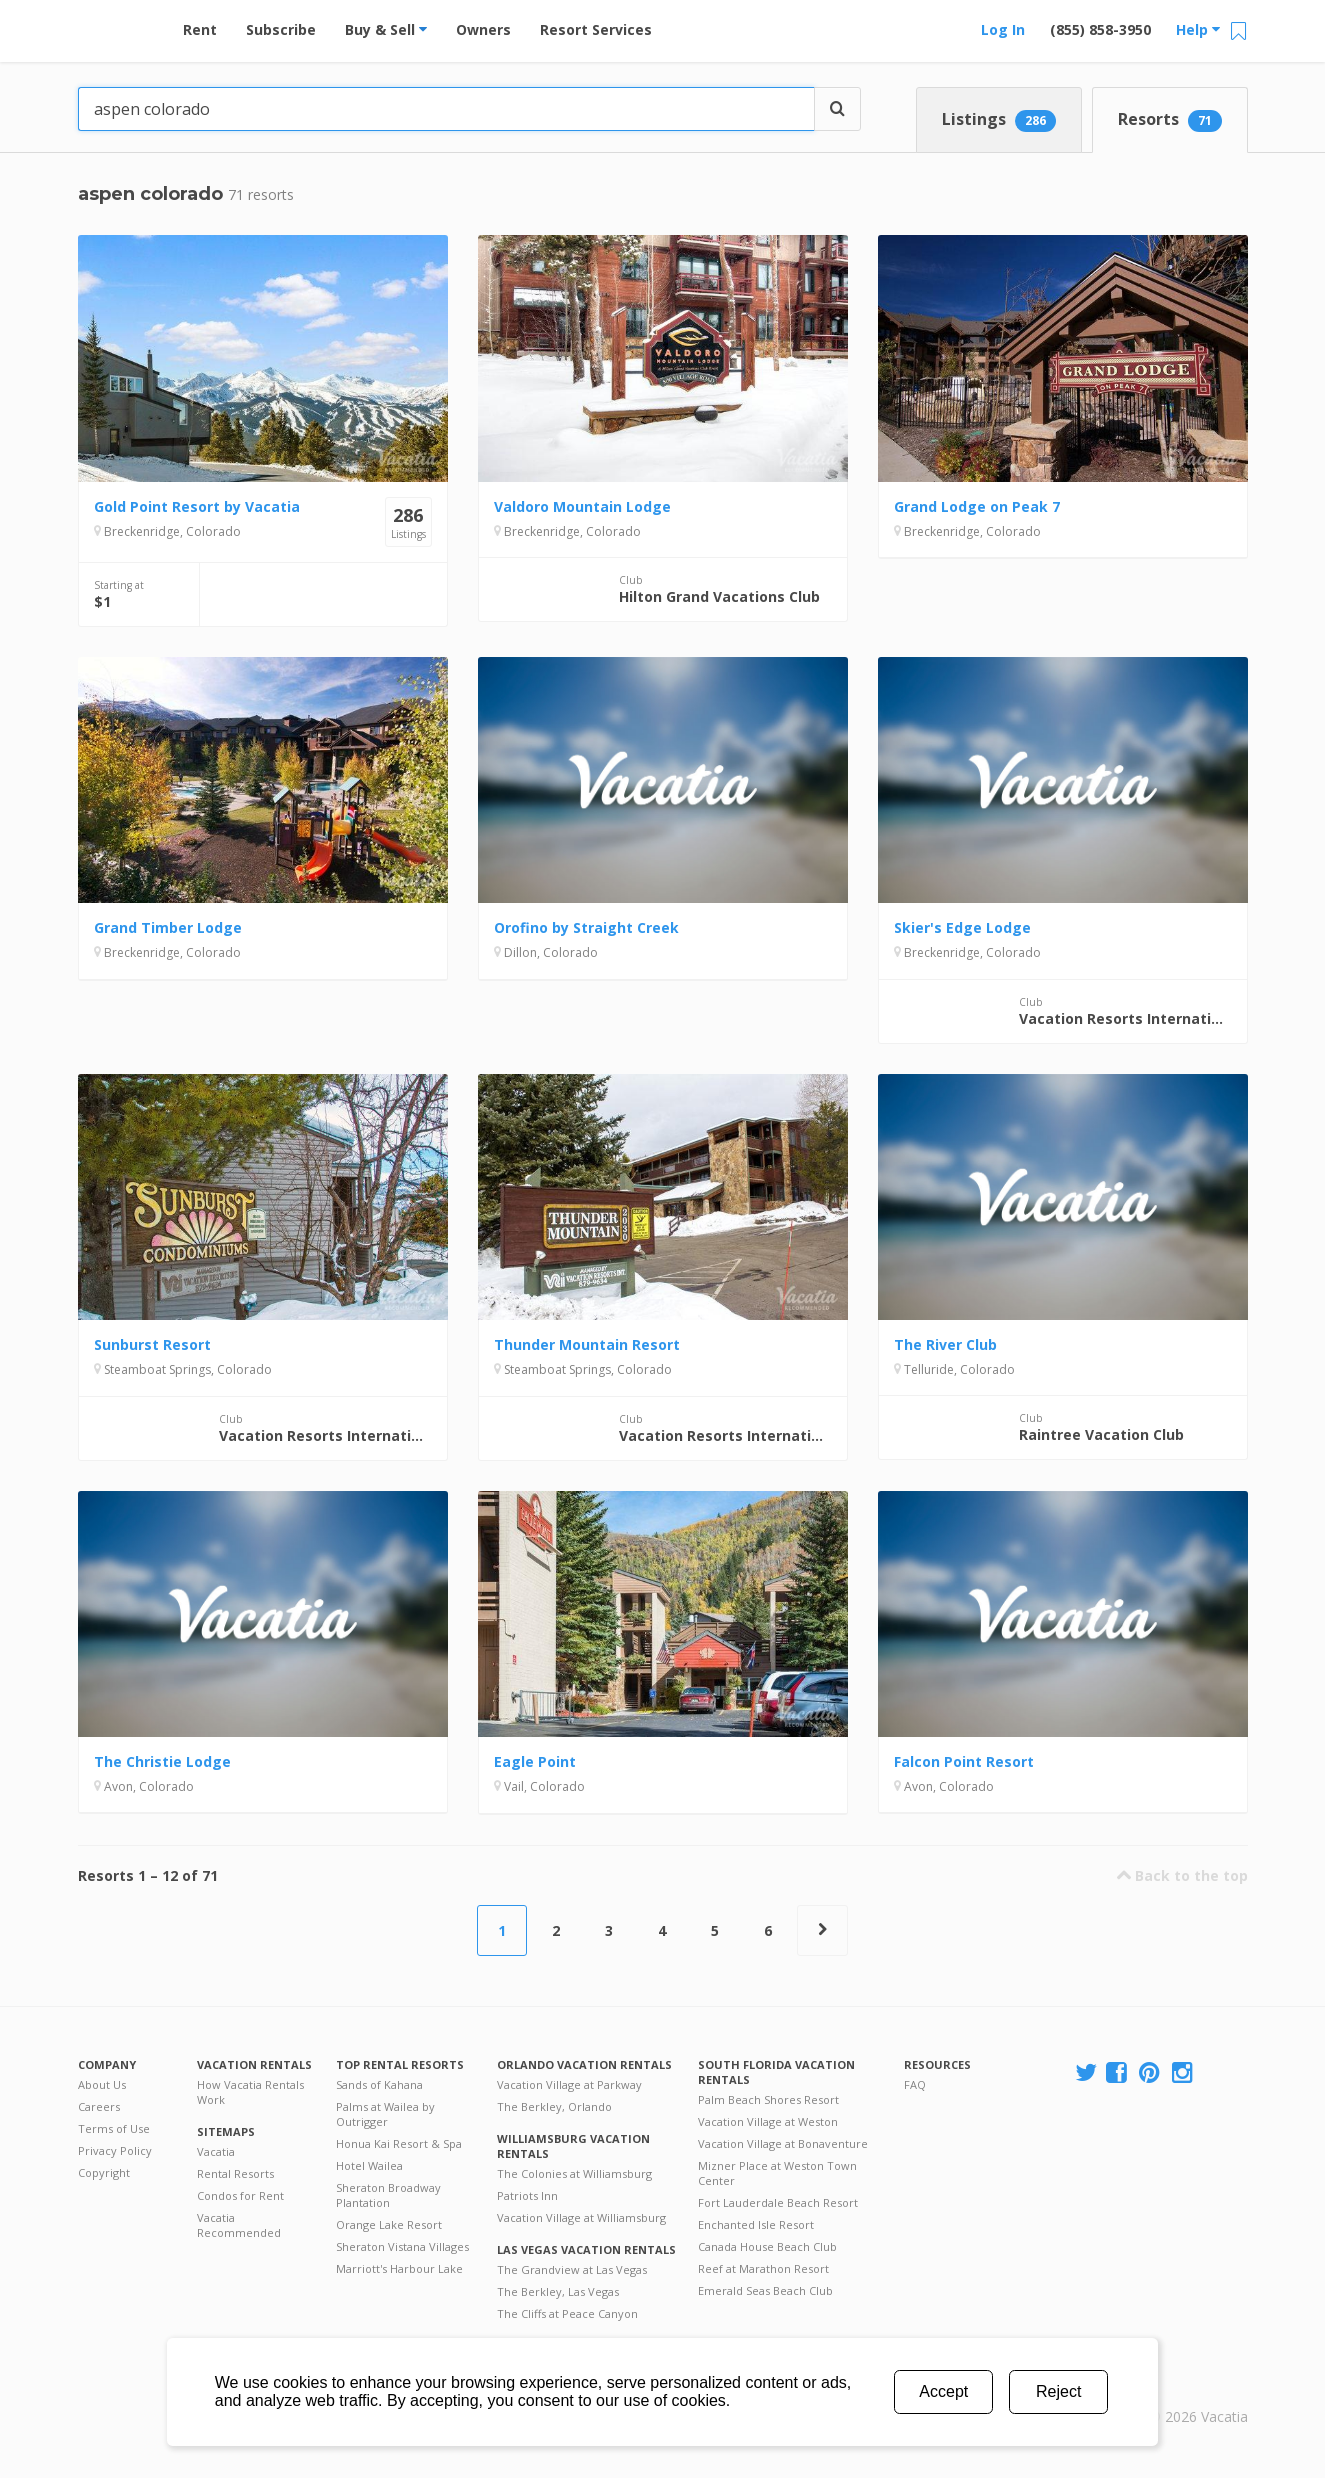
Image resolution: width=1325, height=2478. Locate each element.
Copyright (104, 2172)
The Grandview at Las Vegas (572, 2269)
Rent (200, 29)
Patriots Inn (527, 2195)
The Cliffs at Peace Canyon (567, 2313)
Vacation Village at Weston (768, 2121)
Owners (483, 29)
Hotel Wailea (369, 2165)
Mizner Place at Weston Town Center (777, 2173)
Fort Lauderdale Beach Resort (778, 2202)
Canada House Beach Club (767, 2246)
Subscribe (281, 29)
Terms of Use (114, 2128)
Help (1198, 29)
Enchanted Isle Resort (756, 2224)
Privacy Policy (115, 2150)
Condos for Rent (240, 2195)
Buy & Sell (386, 29)
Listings (999, 120)
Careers (99, 2106)
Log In (1003, 29)
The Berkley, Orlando (554, 2106)
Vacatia (216, 2151)
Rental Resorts (235, 2173)
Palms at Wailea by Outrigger (385, 2114)
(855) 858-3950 (1100, 29)
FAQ (915, 2084)
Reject (1058, 2391)
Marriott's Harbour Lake (399, 2268)
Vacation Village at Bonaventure (783, 2143)
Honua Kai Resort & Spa (399, 2143)
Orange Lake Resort (389, 2224)
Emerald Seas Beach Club (765, 2290)
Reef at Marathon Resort (763, 2268)
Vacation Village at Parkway (569, 2084)
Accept (943, 2391)
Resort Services (596, 29)
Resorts (1170, 120)
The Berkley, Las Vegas (558, 2291)
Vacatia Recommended (239, 2225)
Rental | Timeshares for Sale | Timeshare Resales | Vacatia (1198, 2391)
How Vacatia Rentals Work (250, 2092)
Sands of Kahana (379, 2084)
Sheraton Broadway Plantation (388, 2195)
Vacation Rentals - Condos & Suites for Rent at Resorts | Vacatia (118, 25)
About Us (102, 2084)
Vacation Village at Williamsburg (581, 2217)
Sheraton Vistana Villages (402, 2246)
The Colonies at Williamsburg (574, 2173)
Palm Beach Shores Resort (768, 2099)
